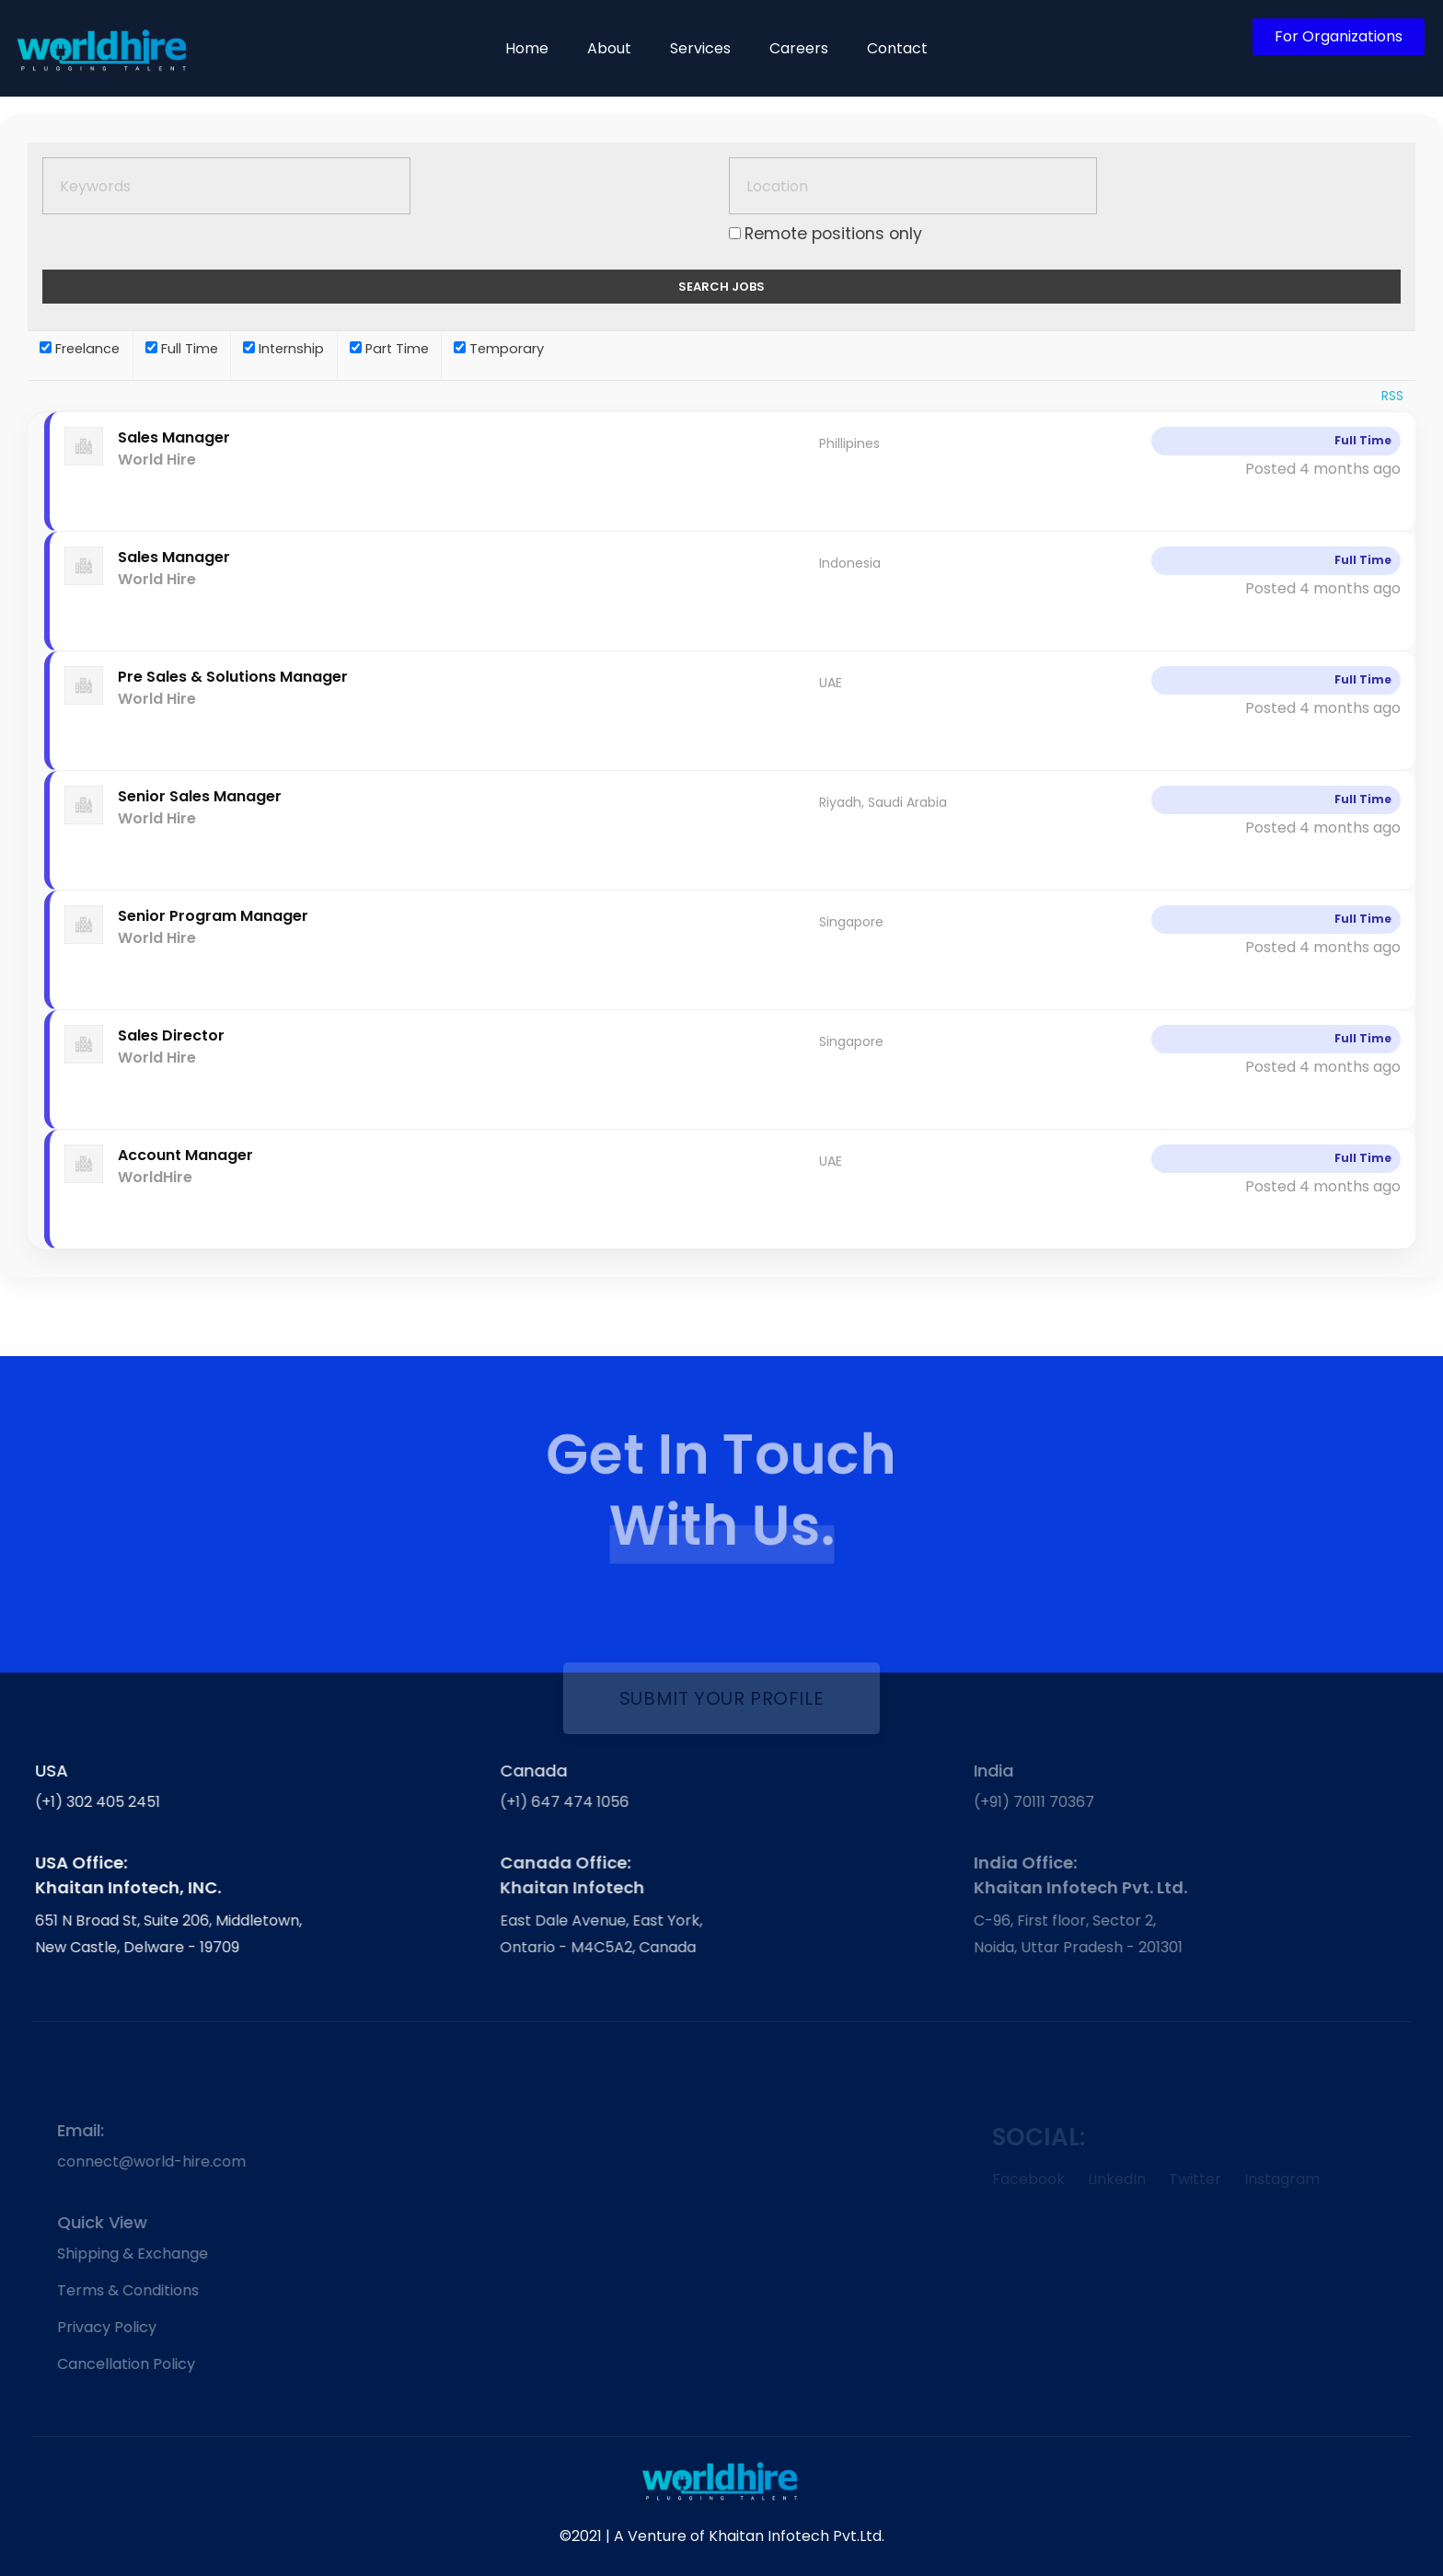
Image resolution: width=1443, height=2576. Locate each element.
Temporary (499, 348)
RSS (1392, 396)
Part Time (389, 348)
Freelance (80, 348)
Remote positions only (833, 234)
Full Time (181, 348)
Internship (283, 348)
